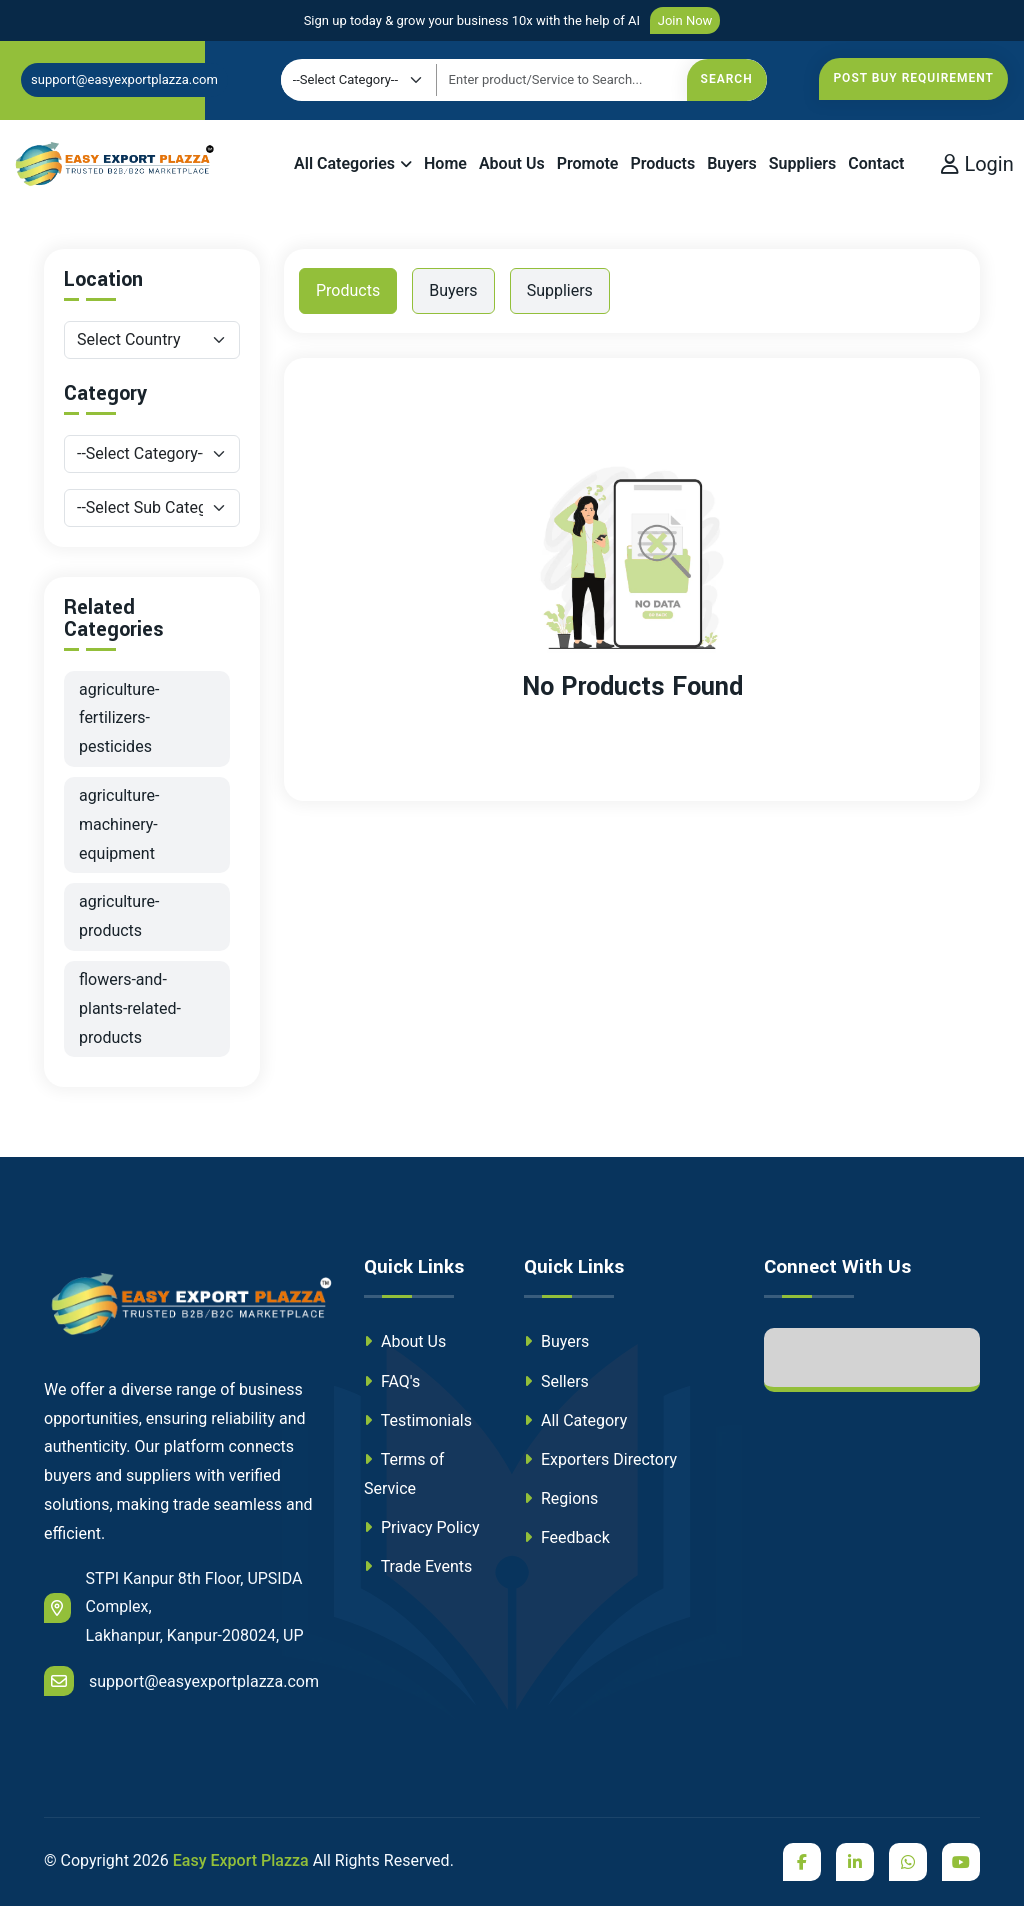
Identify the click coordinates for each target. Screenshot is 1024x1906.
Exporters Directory (600, 1459)
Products (662, 163)
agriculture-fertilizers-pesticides (119, 718)
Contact (876, 163)
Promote (588, 163)
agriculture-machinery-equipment (119, 824)
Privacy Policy (421, 1527)
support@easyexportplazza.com (124, 79)
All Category (575, 1420)
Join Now (685, 20)
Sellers (556, 1381)
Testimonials (418, 1420)
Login (977, 164)
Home (445, 163)
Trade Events (418, 1566)
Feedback (567, 1537)
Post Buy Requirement (913, 78)
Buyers (732, 163)
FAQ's (392, 1381)
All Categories (344, 163)
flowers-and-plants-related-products (130, 1008)
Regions (561, 1498)
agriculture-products (119, 916)
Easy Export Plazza (241, 1860)
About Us (512, 163)
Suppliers (803, 163)
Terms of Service (404, 1474)
